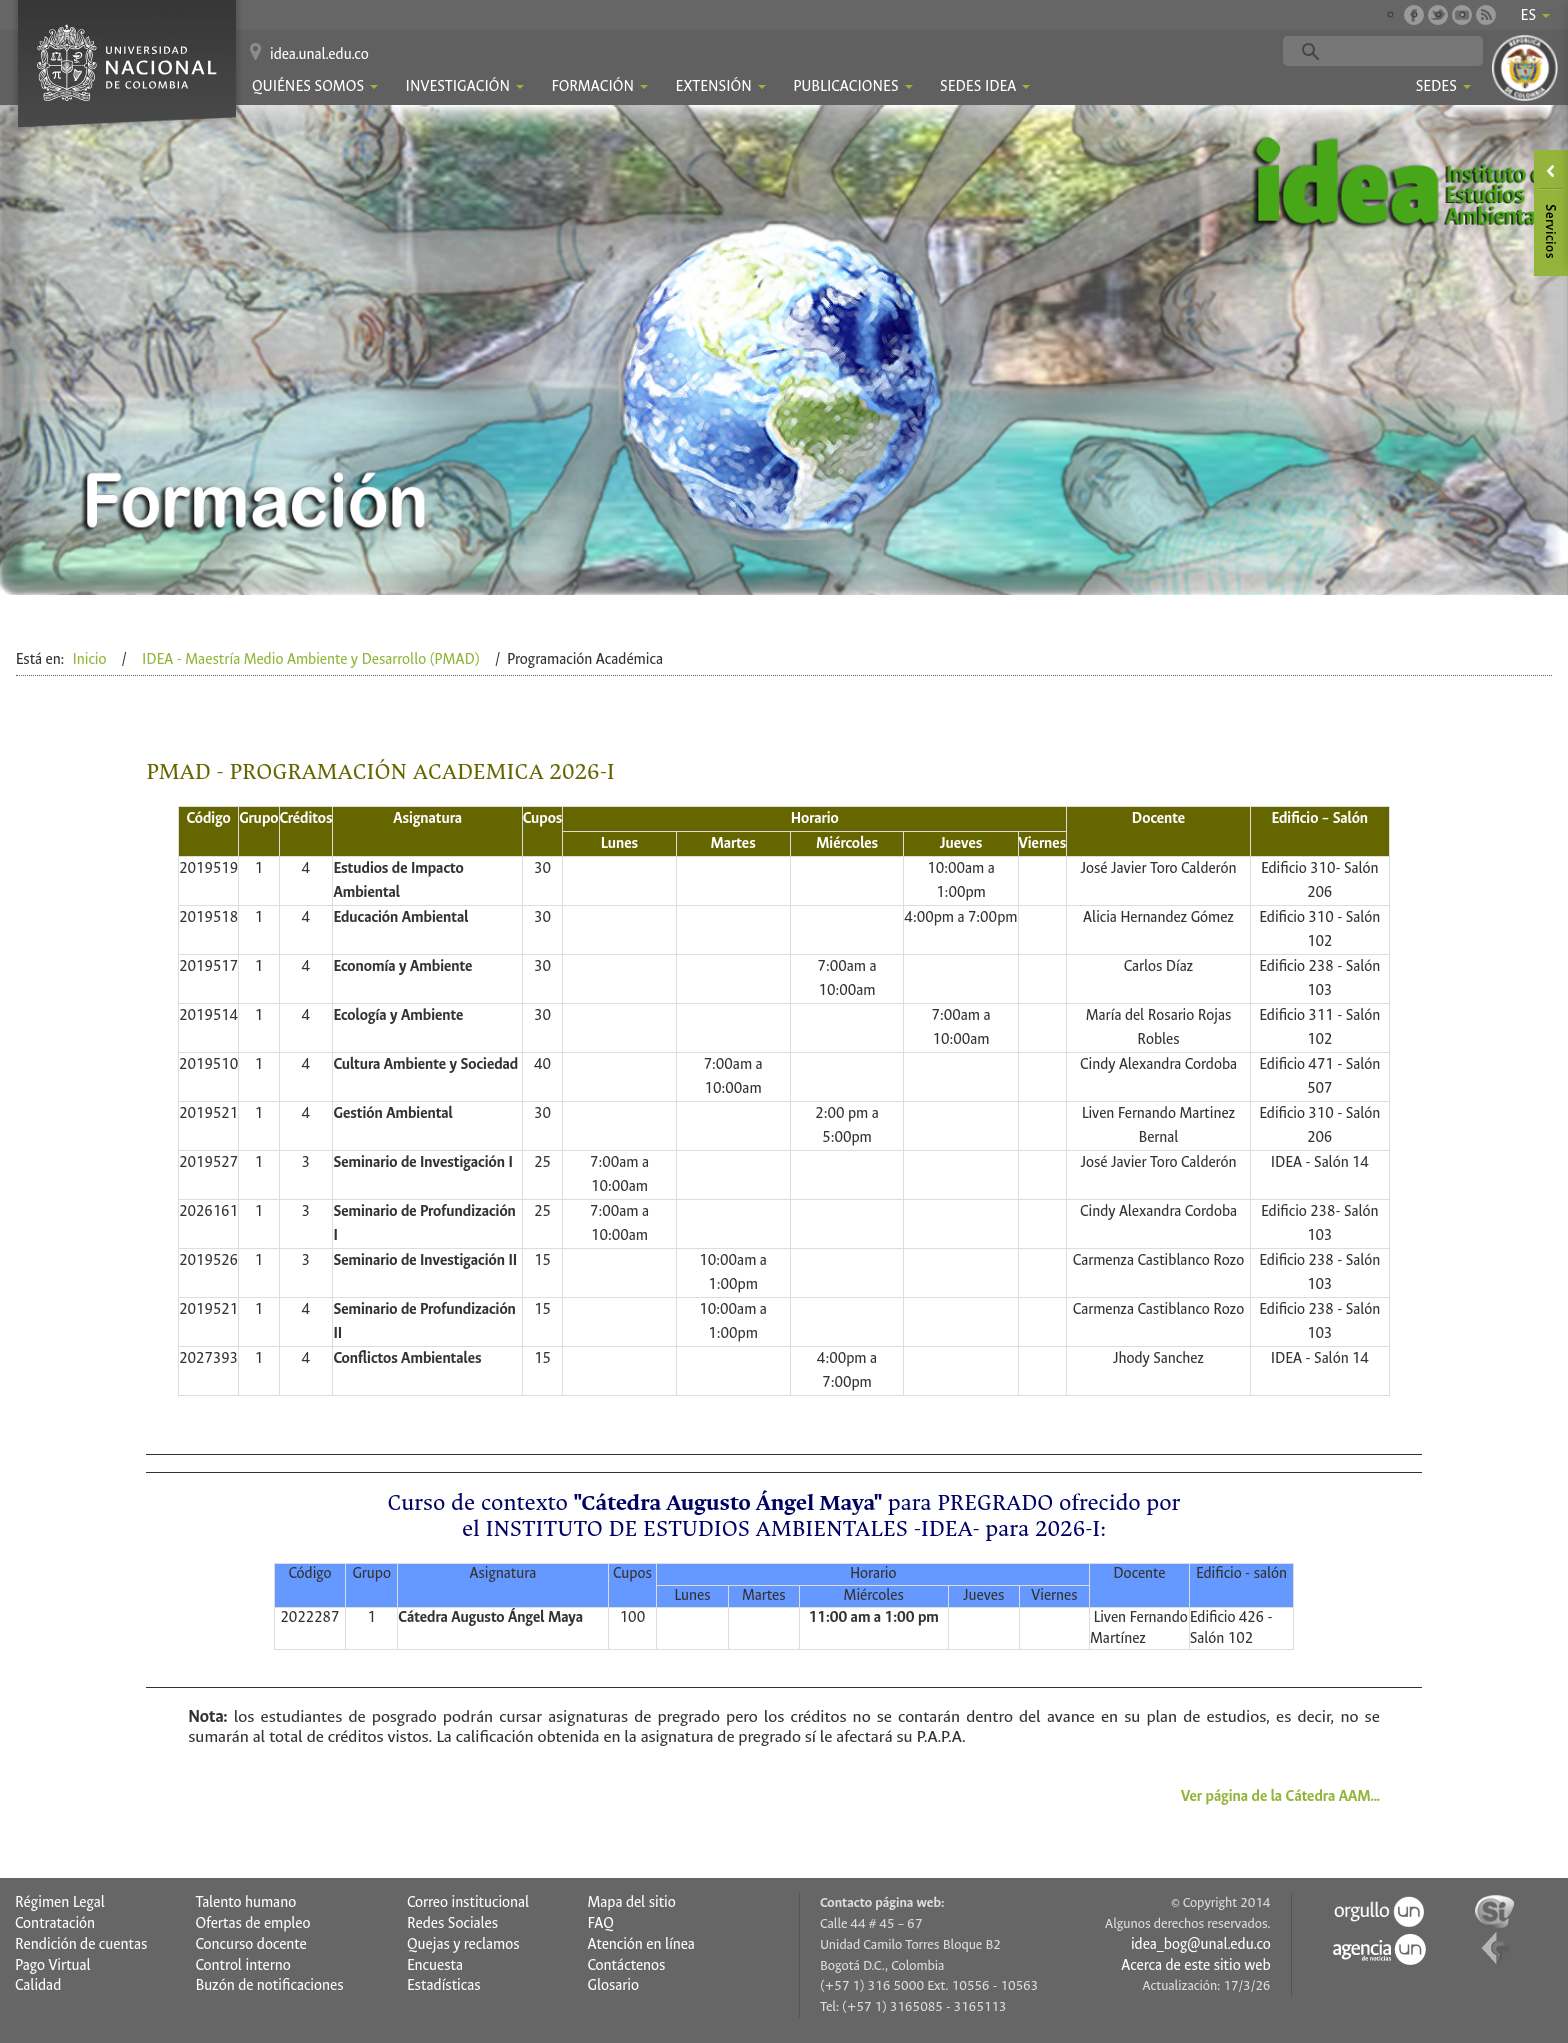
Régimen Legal (60, 1902)
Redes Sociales (452, 1923)
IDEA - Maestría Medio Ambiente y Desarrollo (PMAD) (311, 659)
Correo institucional (468, 1902)
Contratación (55, 1923)
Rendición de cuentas (81, 1944)
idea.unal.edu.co (319, 54)
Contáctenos (626, 1965)
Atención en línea (640, 1944)
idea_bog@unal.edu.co (1201, 1944)
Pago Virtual (53, 1965)
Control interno (242, 1965)
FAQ (600, 1923)
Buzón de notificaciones (269, 1985)
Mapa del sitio (631, 1902)
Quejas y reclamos (463, 1944)
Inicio (89, 659)
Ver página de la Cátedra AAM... (1281, 1796)
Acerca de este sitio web (1195, 1965)
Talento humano (245, 1902)
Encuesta (435, 1965)
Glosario (612, 1985)
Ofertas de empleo (252, 1923)
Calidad (38, 1985)
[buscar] (1414, 52)
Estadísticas (444, 1985)
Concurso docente (250, 1944)
